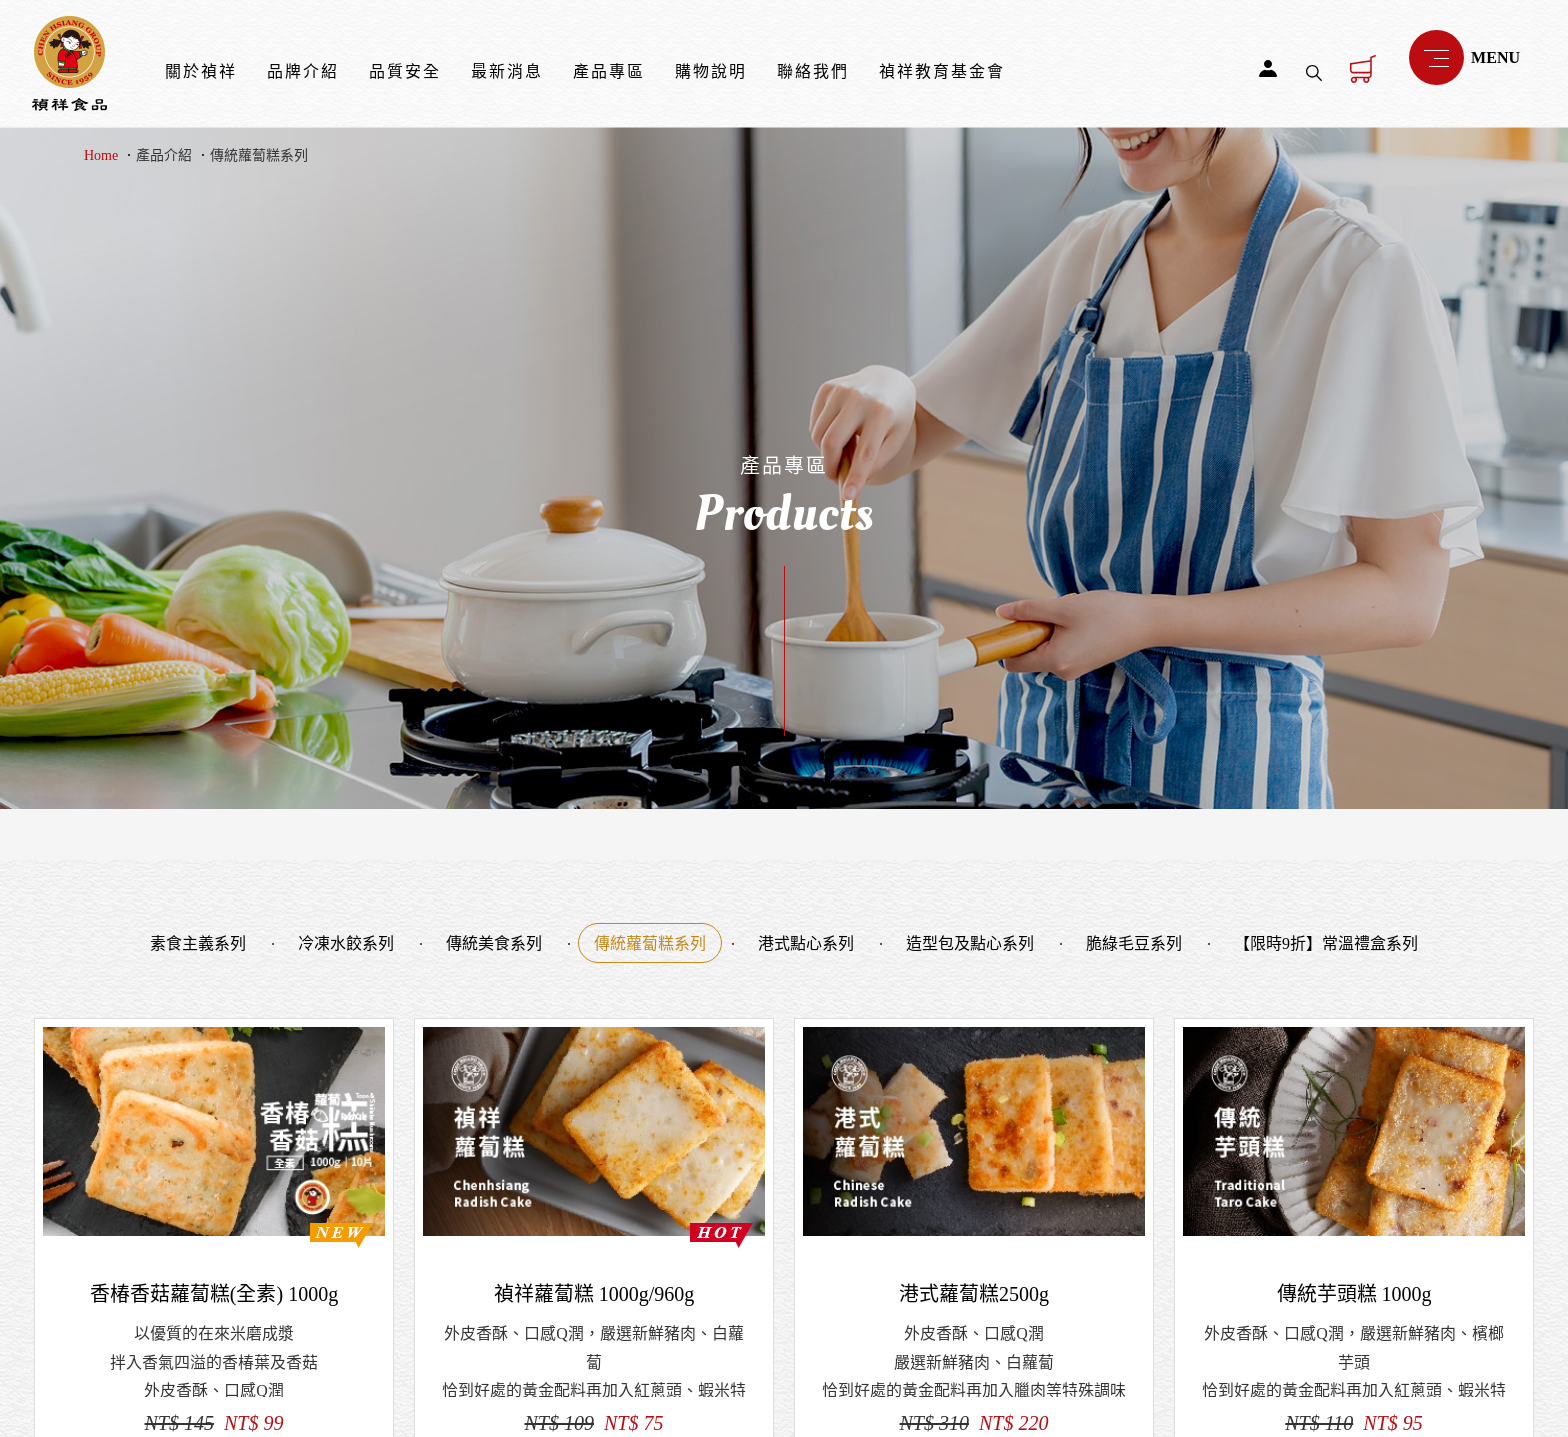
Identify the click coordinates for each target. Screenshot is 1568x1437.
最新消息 (507, 71)
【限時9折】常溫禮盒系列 (1326, 943)
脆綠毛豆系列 (1134, 943)
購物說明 (711, 71)
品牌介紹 (303, 71)
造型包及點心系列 (970, 943)
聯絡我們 (813, 71)
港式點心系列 (806, 943)
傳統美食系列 (494, 943)
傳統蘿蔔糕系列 (259, 155)
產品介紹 (164, 155)
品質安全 (405, 71)
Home (101, 155)
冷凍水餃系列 (346, 943)
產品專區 (609, 71)
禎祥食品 (69, 63)
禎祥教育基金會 (942, 71)
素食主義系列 (198, 943)
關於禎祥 (201, 71)
